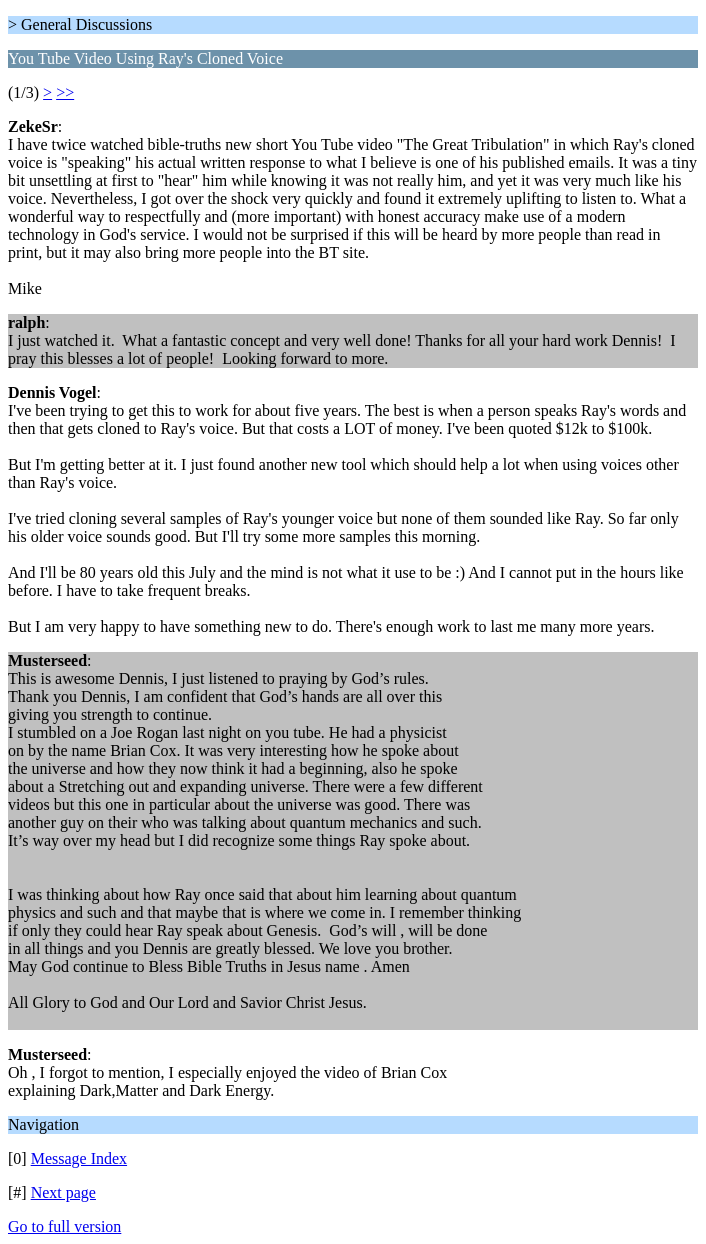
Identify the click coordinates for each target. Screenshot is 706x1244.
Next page (63, 1192)
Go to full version (64, 1226)
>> (65, 92)
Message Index (79, 1158)
